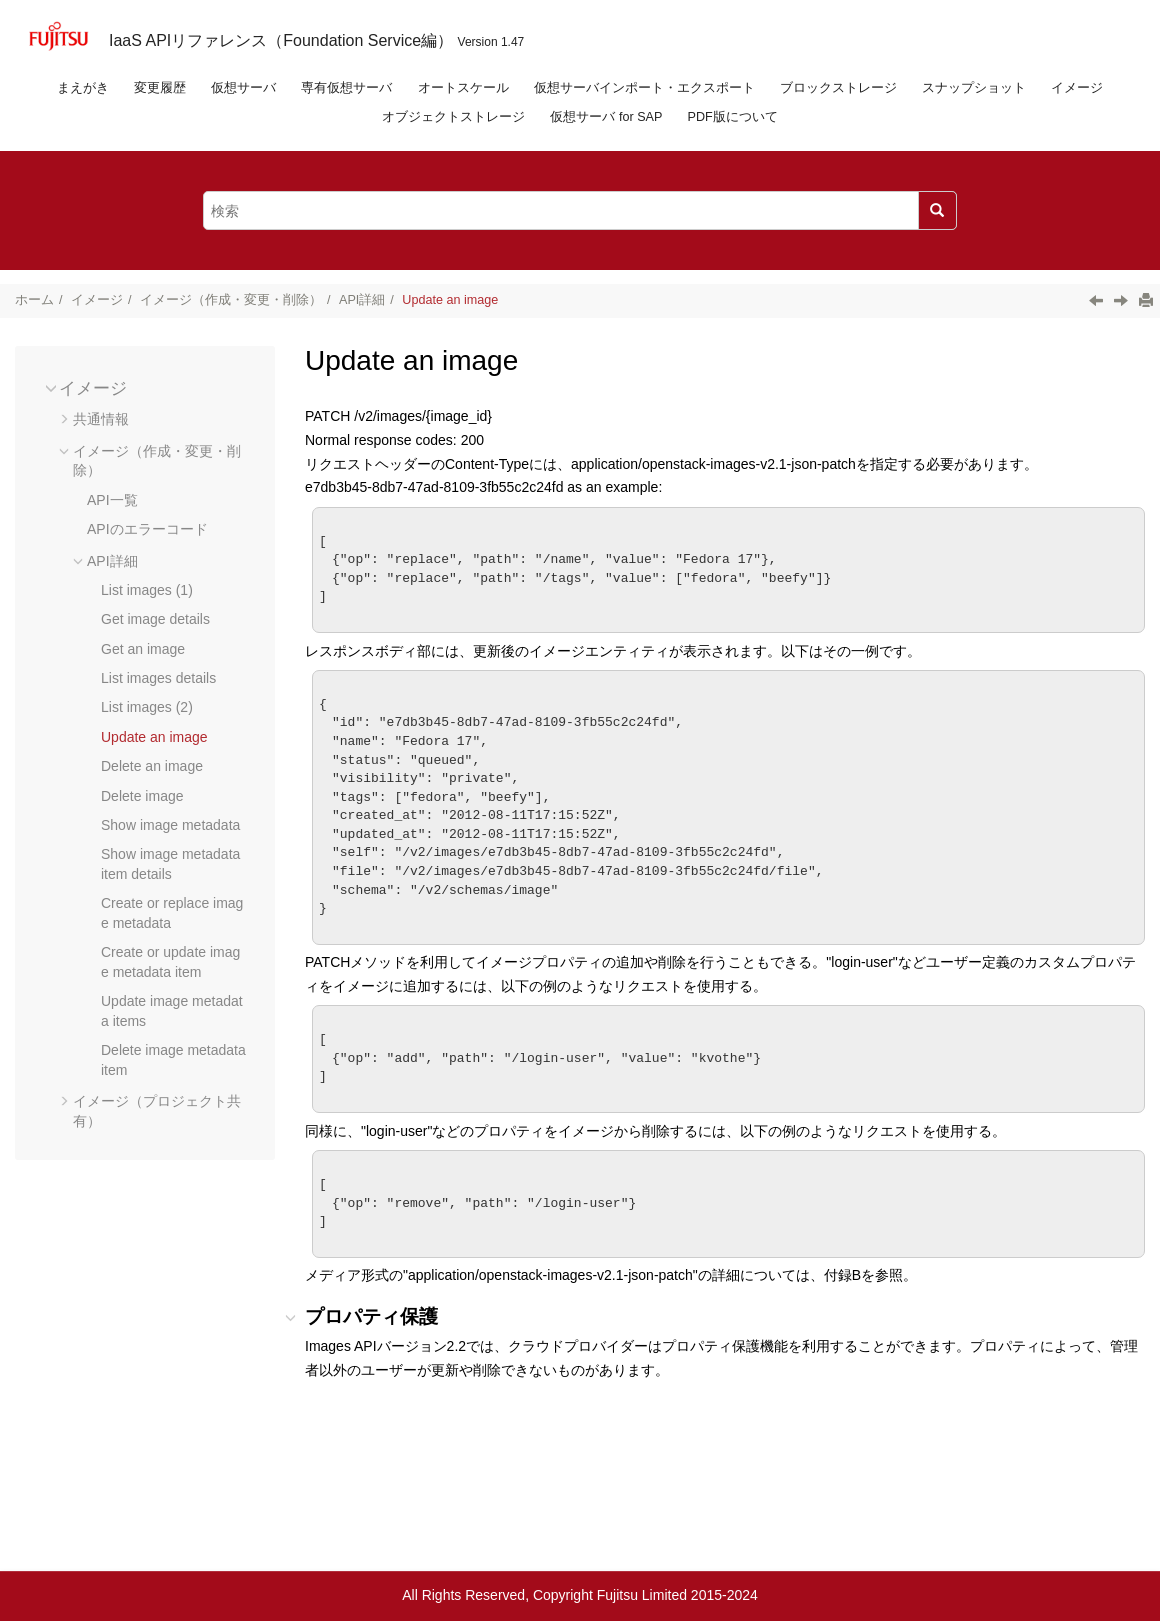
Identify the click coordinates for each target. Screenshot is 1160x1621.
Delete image (142, 796)
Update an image (450, 300)
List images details (158, 678)
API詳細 (362, 300)
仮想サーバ (243, 88)
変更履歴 (160, 88)
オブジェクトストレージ (453, 117)
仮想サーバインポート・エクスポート (644, 88)
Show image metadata (170, 825)
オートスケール (463, 88)
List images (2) (147, 707)
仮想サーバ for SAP (606, 117)
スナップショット (974, 88)
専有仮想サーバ (346, 88)
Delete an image (152, 766)
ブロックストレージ (838, 88)
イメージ (1077, 88)
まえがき (83, 88)
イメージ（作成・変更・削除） (231, 300)
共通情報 (101, 419)
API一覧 (112, 500)
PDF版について (733, 117)
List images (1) (147, 590)
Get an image (143, 649)
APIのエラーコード (147, 529)
